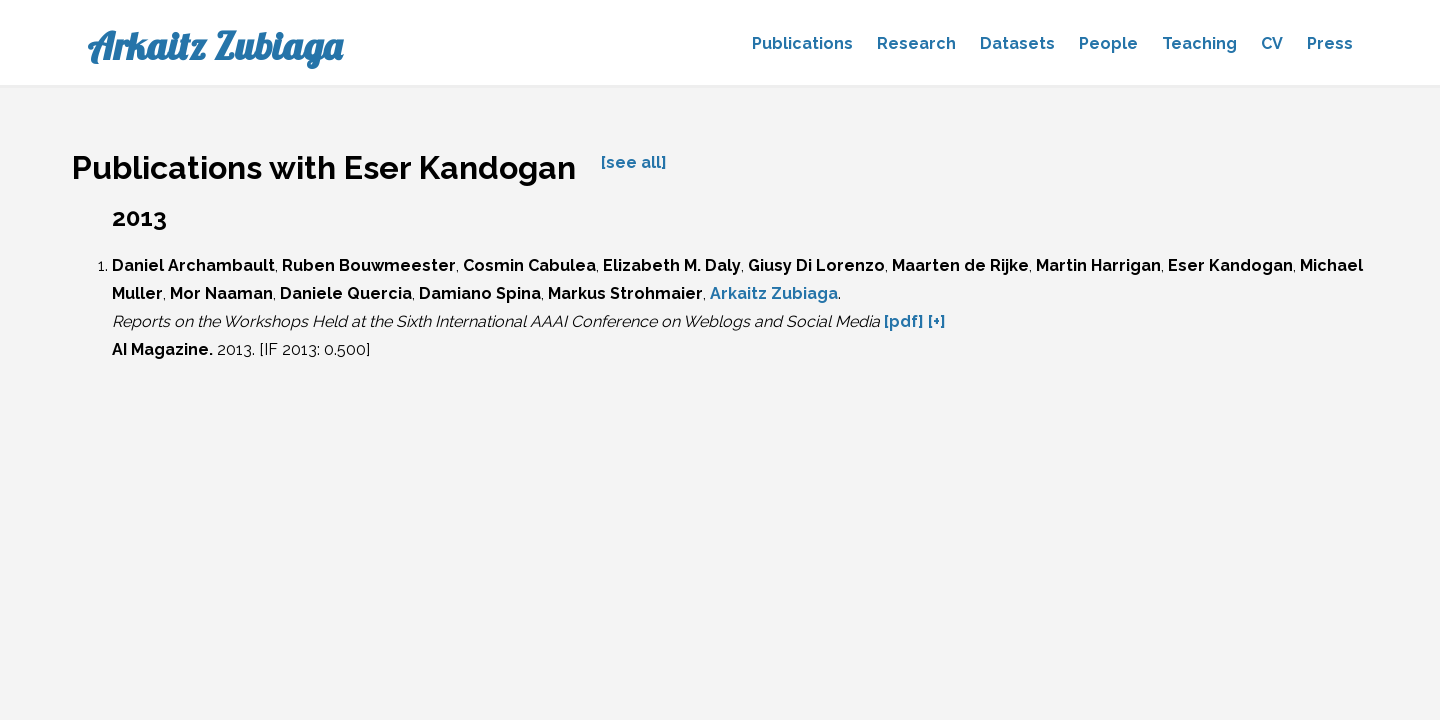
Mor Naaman (221, 293)
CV (1272, 43)
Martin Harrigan (1098, 265)
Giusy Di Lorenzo (816, 265)
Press (1330, 43)
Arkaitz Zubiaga (214, 46)
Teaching (1199, 43)
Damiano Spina (480, 293)
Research (916, 43)
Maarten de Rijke (960, 265)
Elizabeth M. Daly (672, 265)
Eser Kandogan (1230, 265)
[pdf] (904, 321)
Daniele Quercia (346, 293)
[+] (937, 321)
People (1108, 43)
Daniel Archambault (193, 265)
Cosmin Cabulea (529, 265)
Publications (802, 43)
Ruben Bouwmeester (369, 265)
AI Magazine (160, 349)
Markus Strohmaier (625, 293)
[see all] (634, 162)
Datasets (1017, 43)
